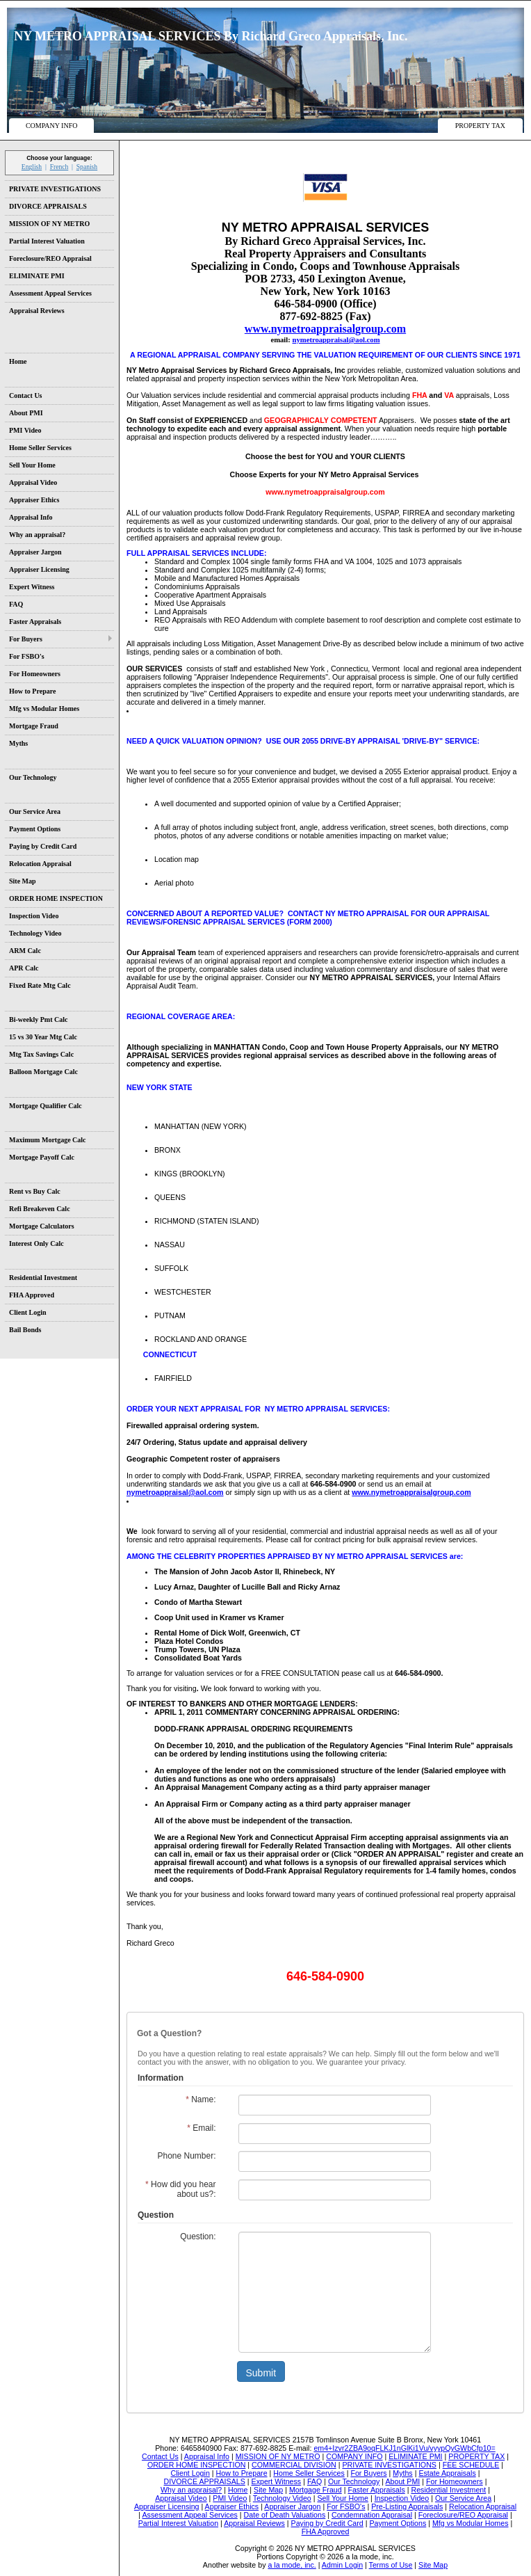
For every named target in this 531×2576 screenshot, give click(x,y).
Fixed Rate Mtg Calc (40, 985)
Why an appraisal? (37, 534)
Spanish (86, 166)
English (32, 166)
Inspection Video (33, 916)
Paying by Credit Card (42, 846)
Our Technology (32, 777)
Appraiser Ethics (34, 500)
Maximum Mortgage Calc (47, 1140)
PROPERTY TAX (480, 125)
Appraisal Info (31, 517)
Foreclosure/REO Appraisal (50, 258)
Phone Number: (186, 2156)
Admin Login (342, 2565)
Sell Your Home (32, 465)
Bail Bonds (25, 1330)
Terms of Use (391, 2565)
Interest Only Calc (36, 1243)
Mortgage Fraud (33, 726)
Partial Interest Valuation (47, 241)
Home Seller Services (40, 447)
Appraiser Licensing (39, 569)
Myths (18, 743)
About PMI (26, 413)
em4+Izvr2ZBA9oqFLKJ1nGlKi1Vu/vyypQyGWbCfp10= (404, 2448)
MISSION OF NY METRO (49, 223)
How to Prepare (32, 691)
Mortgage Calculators (41, 1226)
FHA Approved (31, 1295)
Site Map (22, 881)
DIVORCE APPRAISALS (48, 206)
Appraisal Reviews (37, 310)
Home (18, 361)
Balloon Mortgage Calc (43, 1071)
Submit (261, 2372)
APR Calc (24, 968)
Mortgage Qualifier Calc (45, 1106)
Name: (200, 2099)
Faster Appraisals (35, 621)
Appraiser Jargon (35, 552)
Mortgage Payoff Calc (41, 1157)
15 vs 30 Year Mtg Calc (43, 1037)
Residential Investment (43, 1277)
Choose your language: (59, 157)
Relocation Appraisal (40, 863)
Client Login (28, 1312)
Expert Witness (31, 587)
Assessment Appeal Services (50, 293)
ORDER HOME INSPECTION (56, 898)
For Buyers (25, 639)
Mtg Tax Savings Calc (41, 1054)
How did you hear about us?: (180, 2189)
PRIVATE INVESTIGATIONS (55, 189)
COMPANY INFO (52, 125)
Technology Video (35, 933)
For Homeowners (34, 674)
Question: (197, 2236)
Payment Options (34, 829)
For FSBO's (26, 656)
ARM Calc (25, 950)
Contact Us (25, 395)
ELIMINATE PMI (37, 276)
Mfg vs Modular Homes (44, 708)
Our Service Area (34, 811)
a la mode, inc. (292, 2565)
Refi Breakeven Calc (39, 1209)
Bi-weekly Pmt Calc (38, 1019)
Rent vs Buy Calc (34, 1191)
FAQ (16, 604)
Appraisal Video (33, 482)
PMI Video (25, 430)
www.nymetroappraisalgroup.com (411, 1492)
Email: (201, 2128)
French (59, 166)
